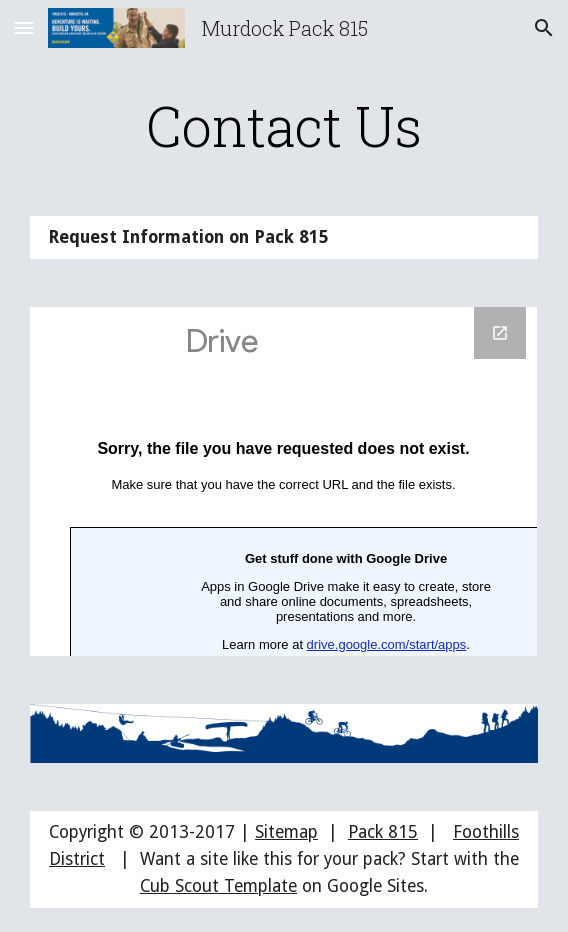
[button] (24, 27)
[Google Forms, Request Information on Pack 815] (283, 481)
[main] (283, 126)
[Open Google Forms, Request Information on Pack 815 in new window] (500, 333)
